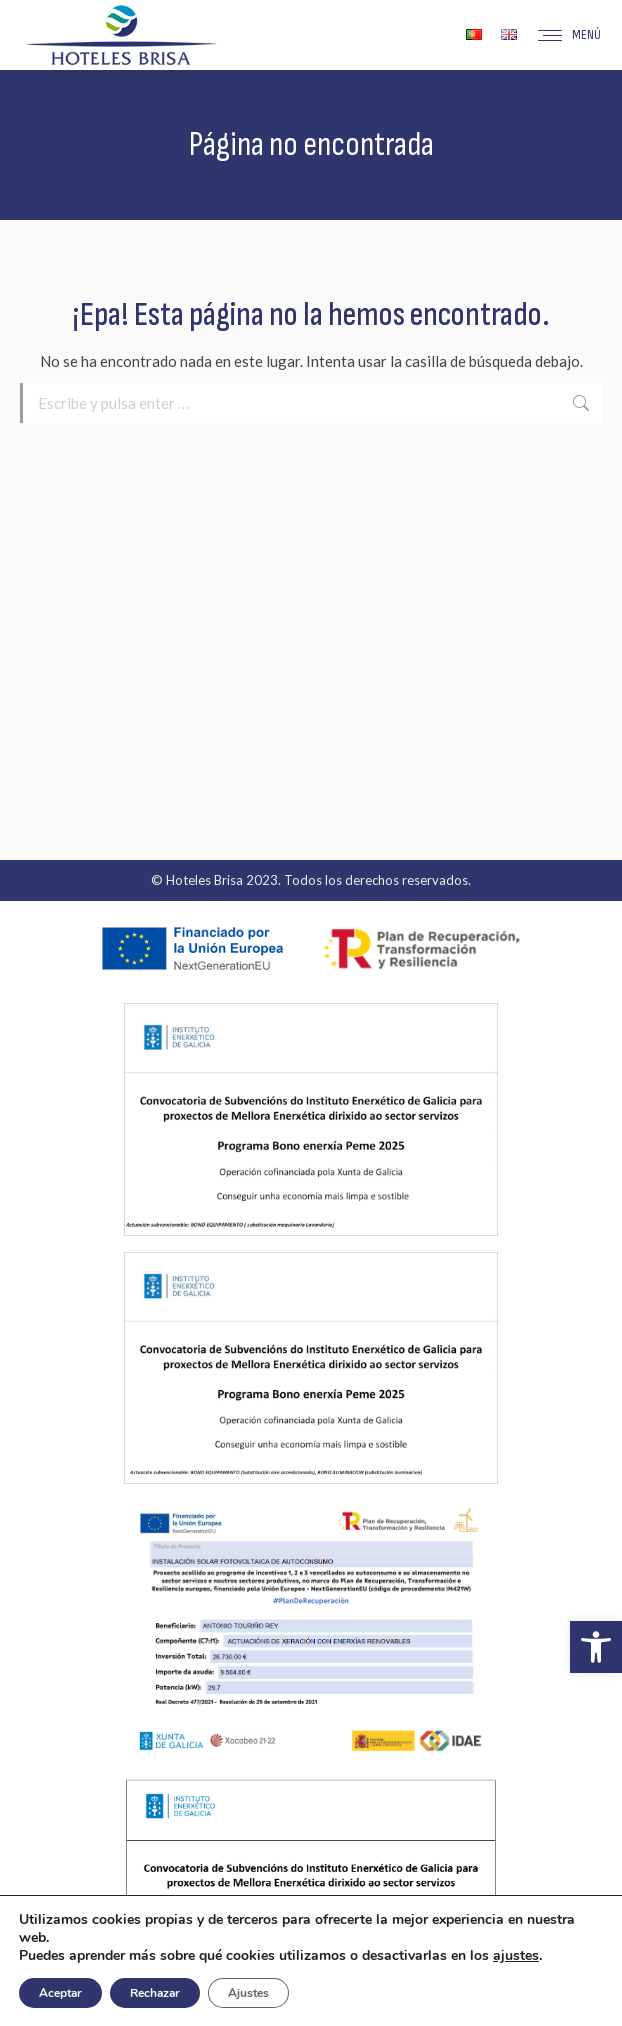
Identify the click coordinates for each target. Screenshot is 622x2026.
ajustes (516, 1956)
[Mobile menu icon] (569, 35)
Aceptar (60, 1993)
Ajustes (248, 1993)
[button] (596, 1647)
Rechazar (155, 1993)
